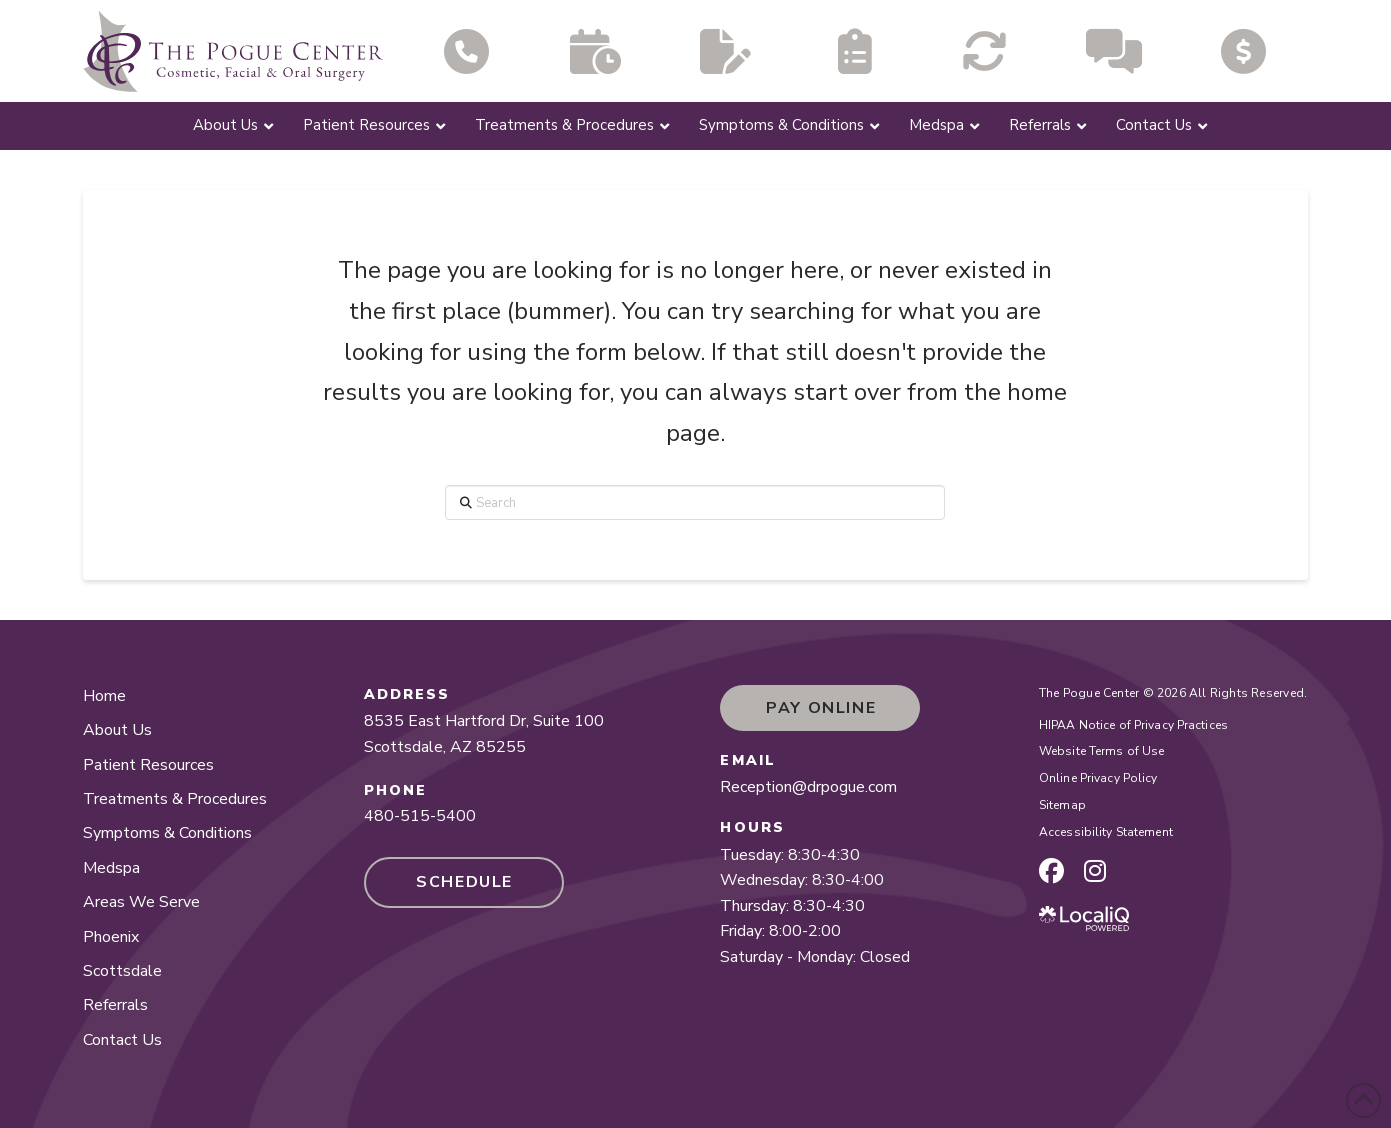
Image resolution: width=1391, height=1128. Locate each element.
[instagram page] (1095, 871)
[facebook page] (1051, 871)
